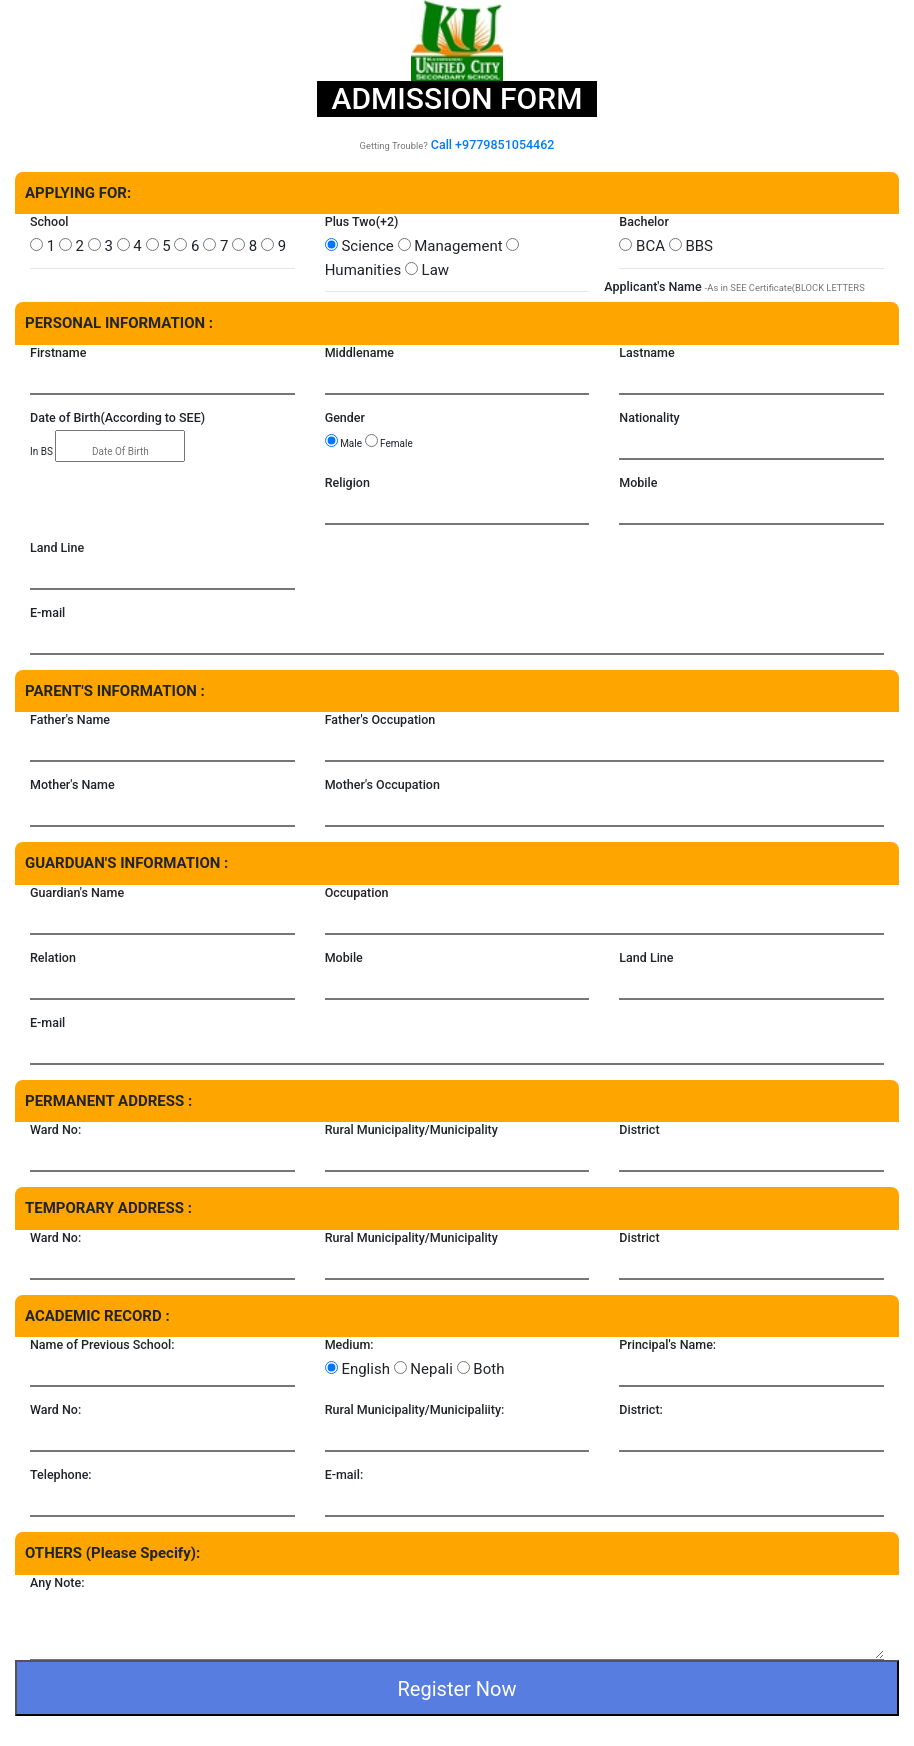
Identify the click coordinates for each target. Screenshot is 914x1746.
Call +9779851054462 (493, 144)
